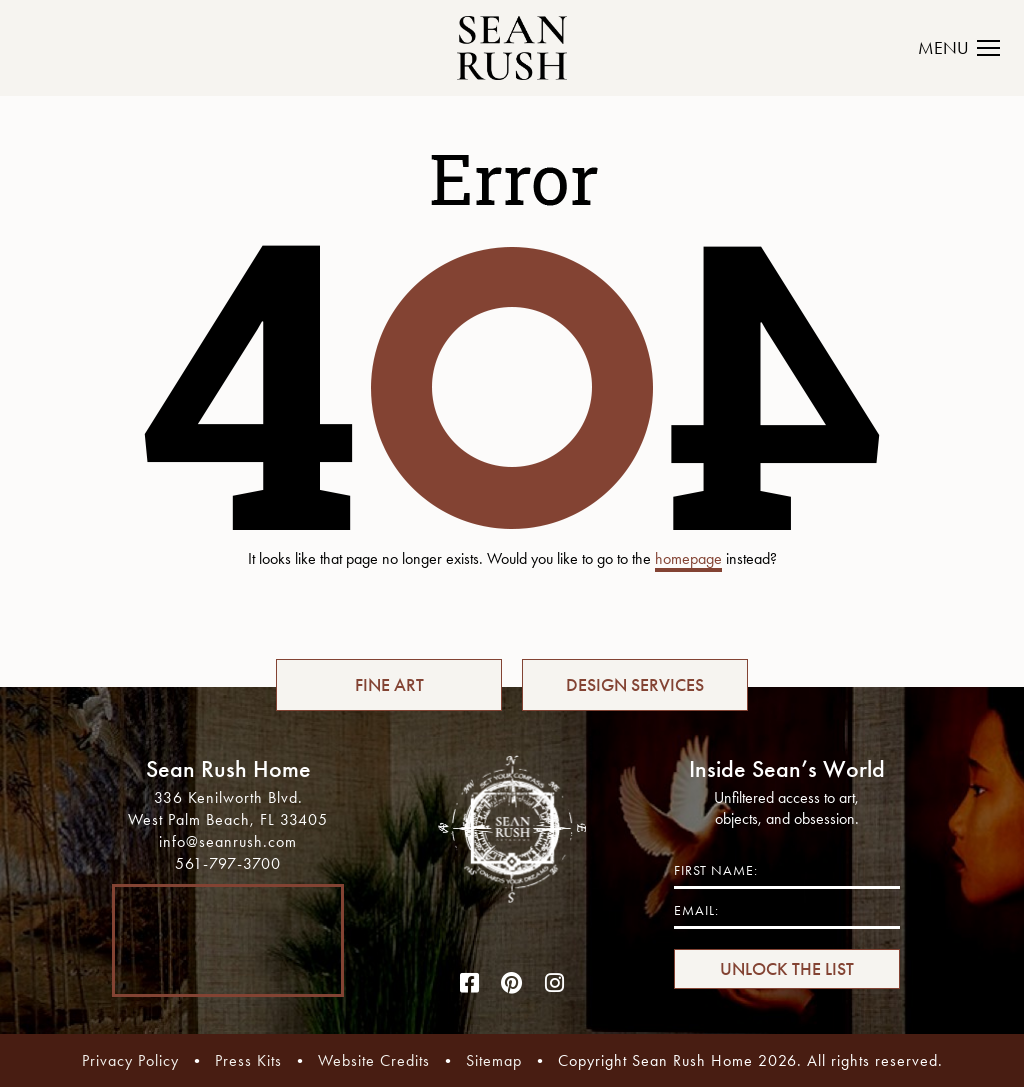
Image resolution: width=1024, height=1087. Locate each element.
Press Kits (248, 1060)
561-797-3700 (228, 863)
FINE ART (389, 685)
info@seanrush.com (228, 841)
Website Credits (374, 1060)
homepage (688, 558)
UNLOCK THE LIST (787, 969)
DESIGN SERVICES (635, 685)
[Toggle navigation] (970, 48)
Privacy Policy (130, 1060)
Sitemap (494, 1060)
